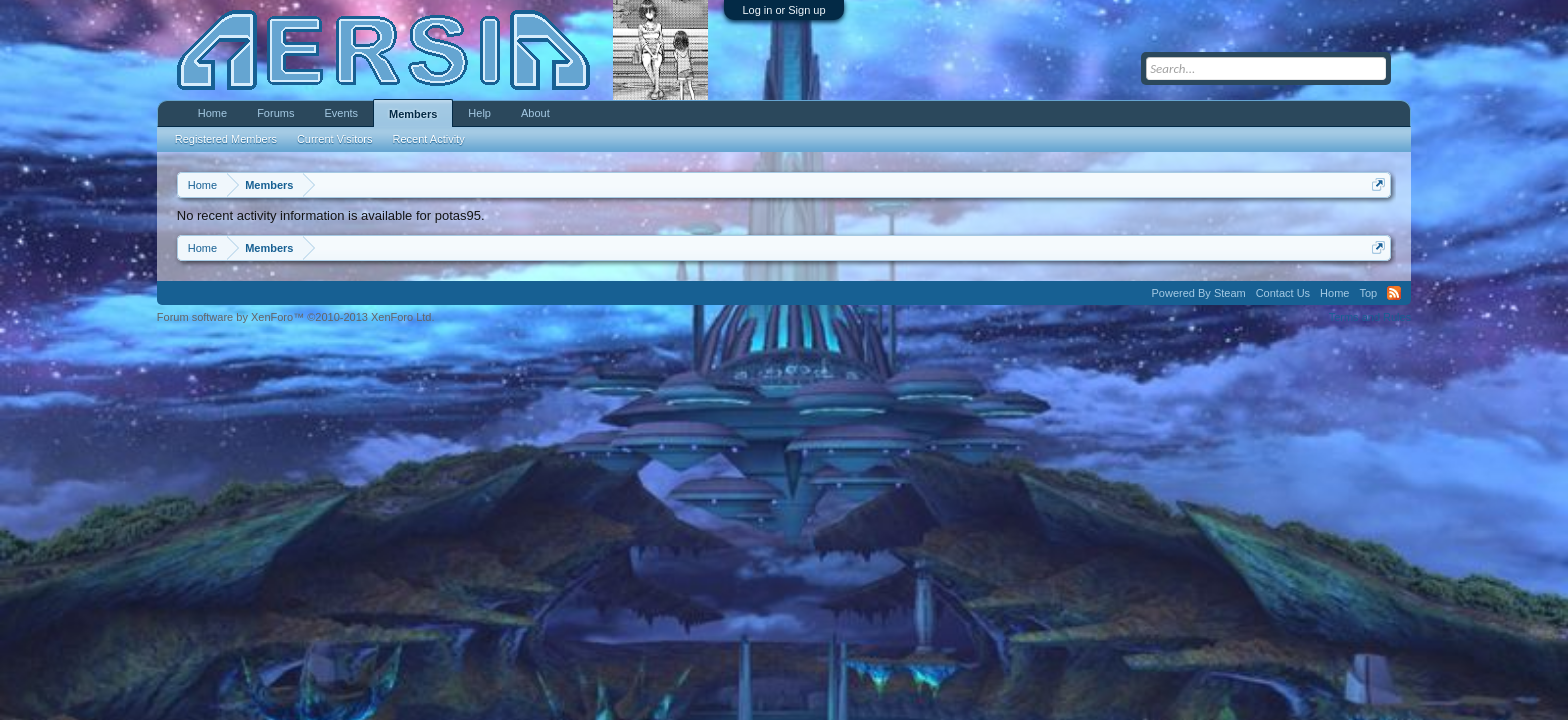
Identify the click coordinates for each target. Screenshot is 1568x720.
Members (413, 114)
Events (341, 113)
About (535, 113)
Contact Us (1283, 293)
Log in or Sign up (783, 10)
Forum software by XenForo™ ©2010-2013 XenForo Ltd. (296, 317)
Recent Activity (429, 139)
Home (212, 113)
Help (479, 113)
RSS (1394, 293)
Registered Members (226, 139)
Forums (275, 113)
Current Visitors (335, 139)
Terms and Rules (1370, 317)
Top (1368, 293)
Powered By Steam (1199, 293)
